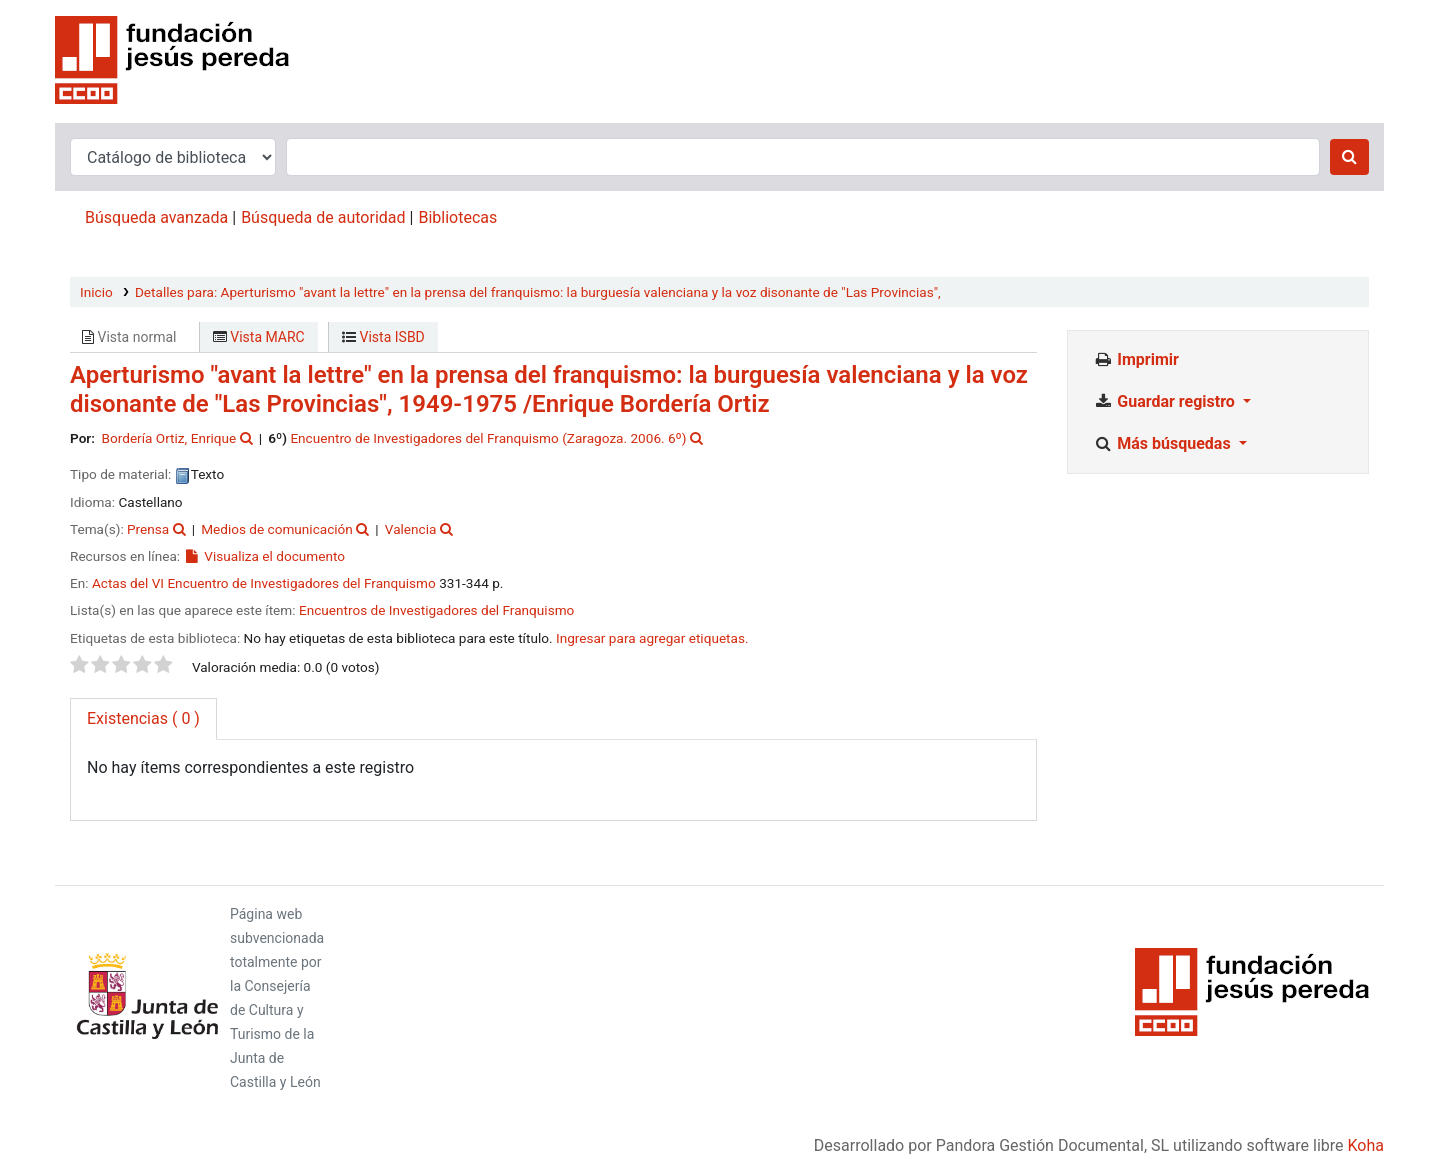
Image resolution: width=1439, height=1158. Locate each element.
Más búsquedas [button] (1164, 443)
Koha (1366, 1145)
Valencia (411, 529)
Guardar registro (1166, 401)
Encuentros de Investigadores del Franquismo (436, 610)
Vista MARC (259, 337)
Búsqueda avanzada (156, 217)
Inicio (96, 292)
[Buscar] (1349, 157)
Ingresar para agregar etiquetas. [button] (652, 638)
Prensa (148, 529)
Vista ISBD (383, 337)
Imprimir (1136, 359)
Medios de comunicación (277, 529)
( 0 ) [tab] (143, 718)
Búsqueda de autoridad (323, 217)
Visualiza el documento (264, 556)
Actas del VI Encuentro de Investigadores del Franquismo (264, 583)
